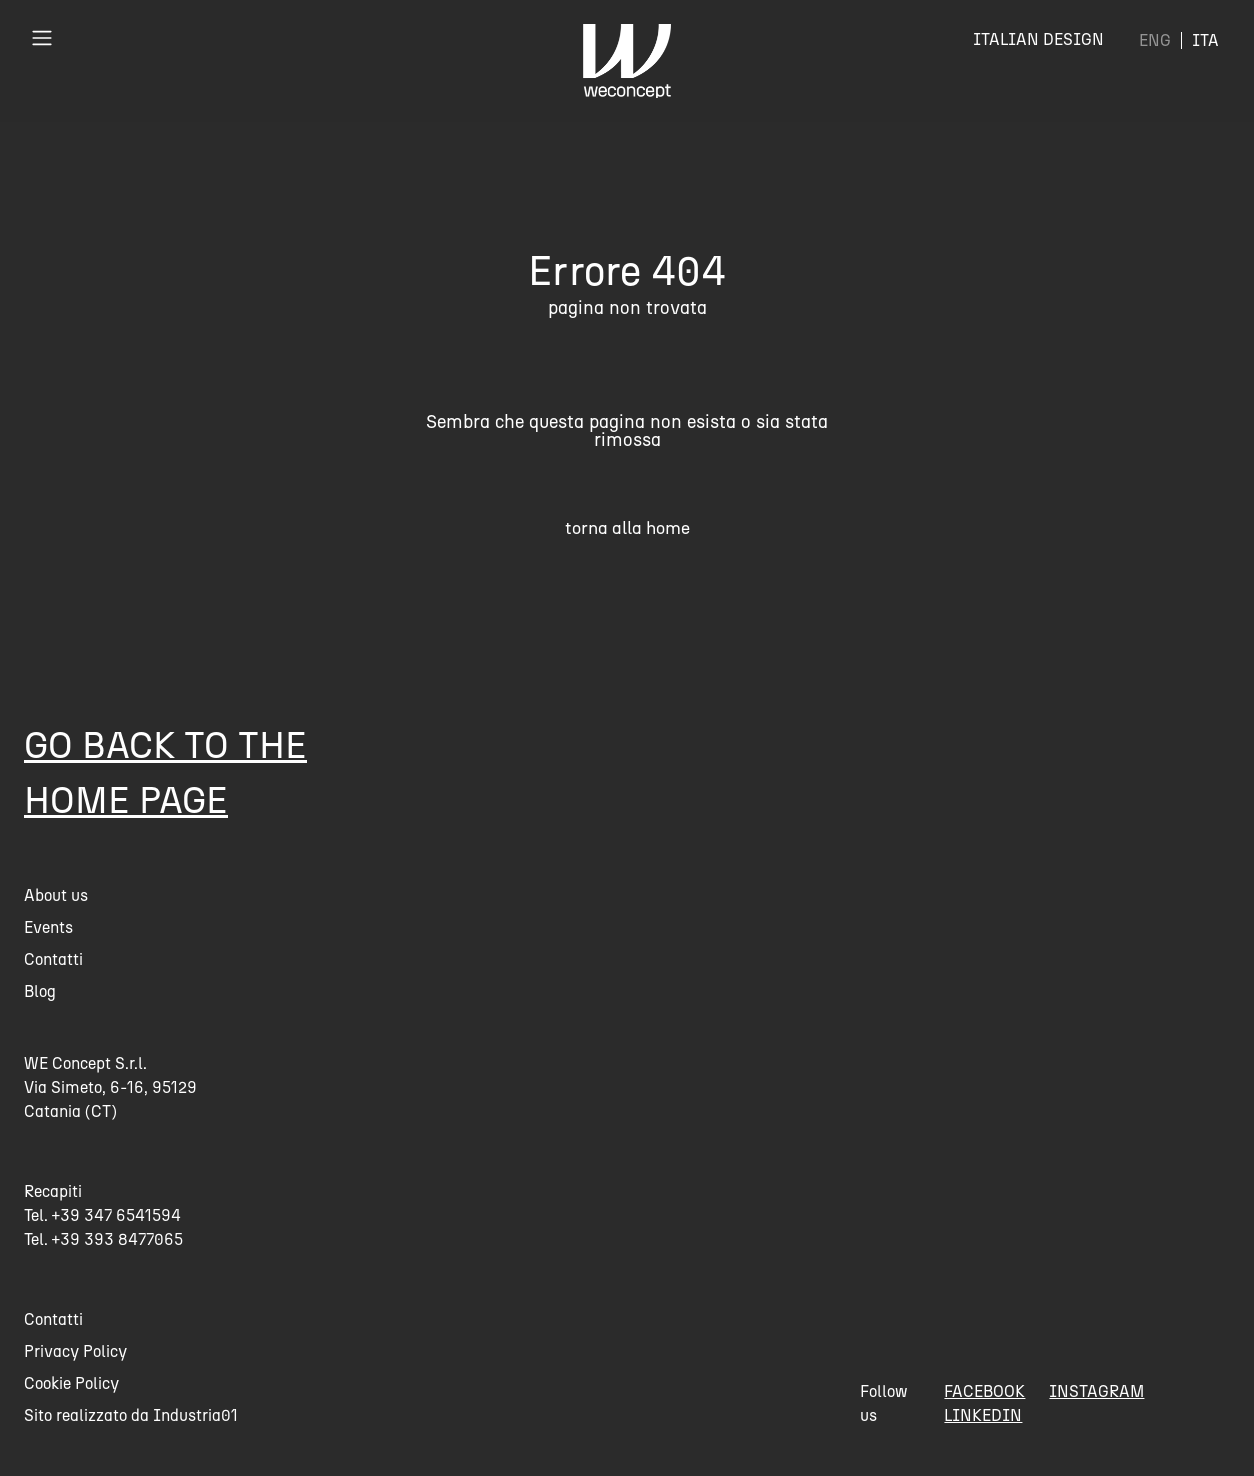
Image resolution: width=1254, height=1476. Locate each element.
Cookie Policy (71, 1383)
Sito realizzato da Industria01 (131, 1415)
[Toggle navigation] (42, 37)
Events (48, 927)
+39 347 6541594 (116, 1215)
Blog (40, 991)
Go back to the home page (165, 772)
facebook (984, 1391)
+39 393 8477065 (117, 1239)
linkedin (983, 1415)
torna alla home (627, 527)
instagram (1096, 1391)
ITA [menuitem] (1205, 40)
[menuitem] (1155, 40)
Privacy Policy (75, 1351)
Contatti (53, 959)
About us (56, 895)
